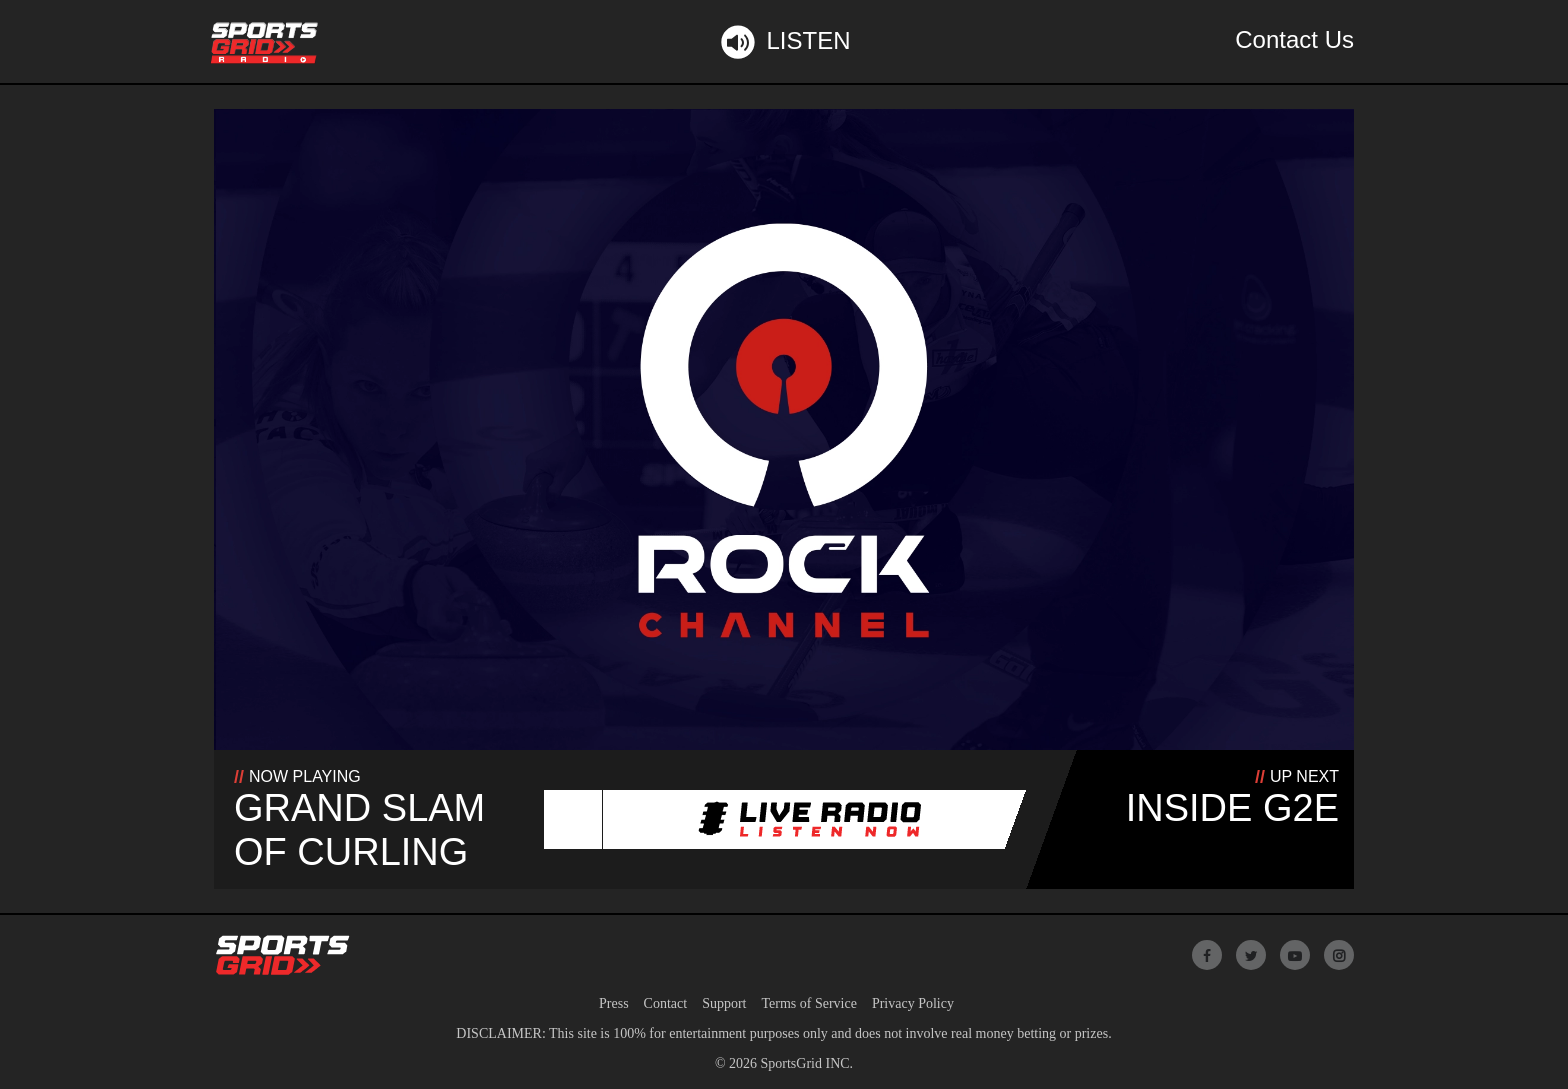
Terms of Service (808, 1003)
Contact (666, 1003)
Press (614, 1003)
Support (724, 1003)
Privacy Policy (913, 1003)
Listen (783, 42)
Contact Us (1294, 39)
